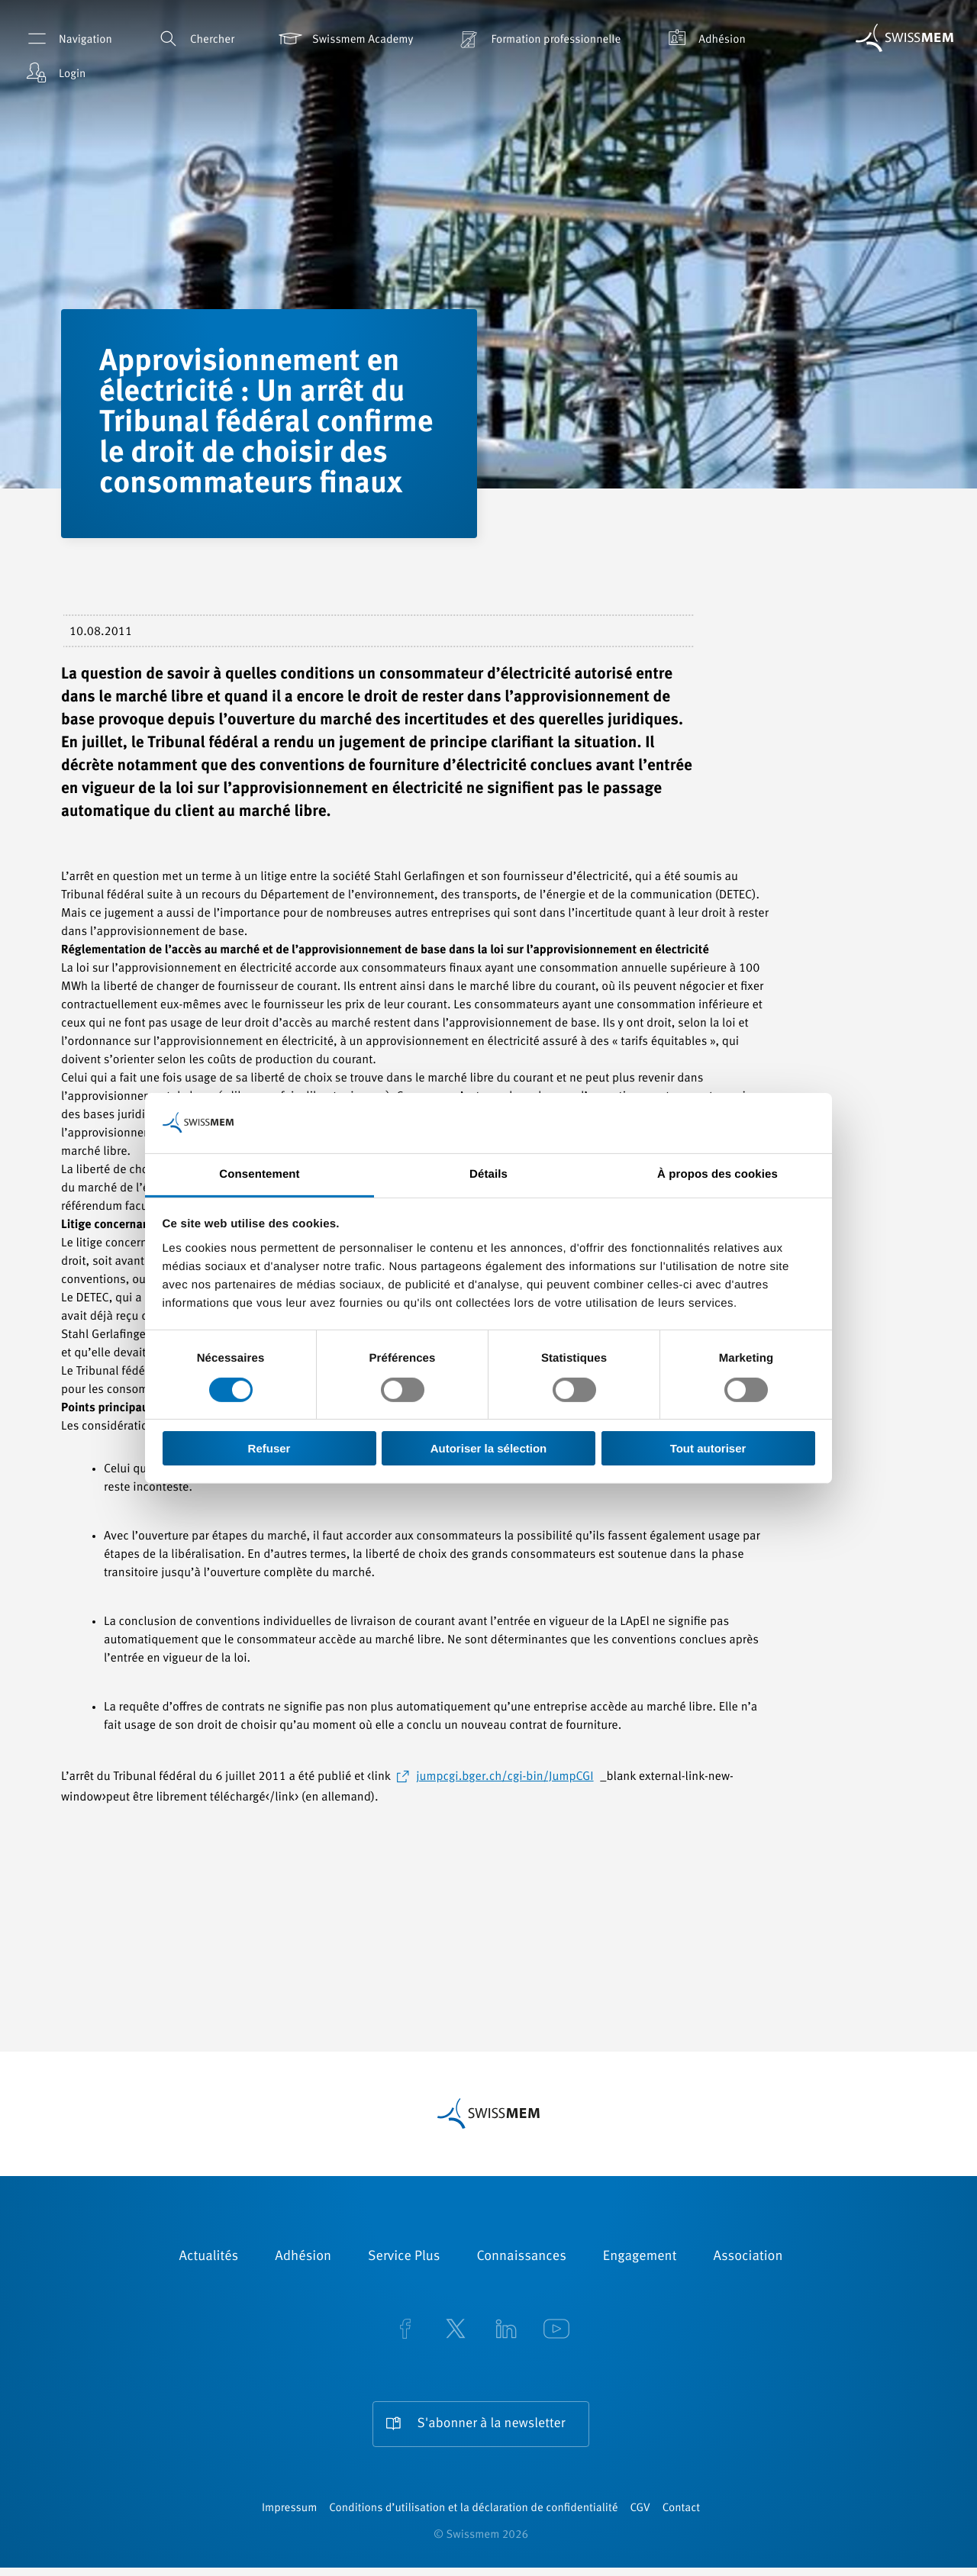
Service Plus (404, 2257)
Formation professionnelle (538, 38)
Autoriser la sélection (488, 1448)
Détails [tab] (488, 1173)
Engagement (640, 2257)
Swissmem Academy (344, 38)
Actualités (209, 2257)
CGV (640, 2517)
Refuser (269, 1448)
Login (54, 73)
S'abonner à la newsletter (491, 2423)
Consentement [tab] (259, 1173)
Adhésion (704, 38)
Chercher (194, 38)
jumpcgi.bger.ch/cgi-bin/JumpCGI (504, 1777)
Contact (681, 2517)
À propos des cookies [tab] (717, 1173)
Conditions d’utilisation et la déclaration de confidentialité (473, 2517)
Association (747, 2257)
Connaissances (521, 2257)
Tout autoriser (708, 1448)
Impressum (289, 2517)
